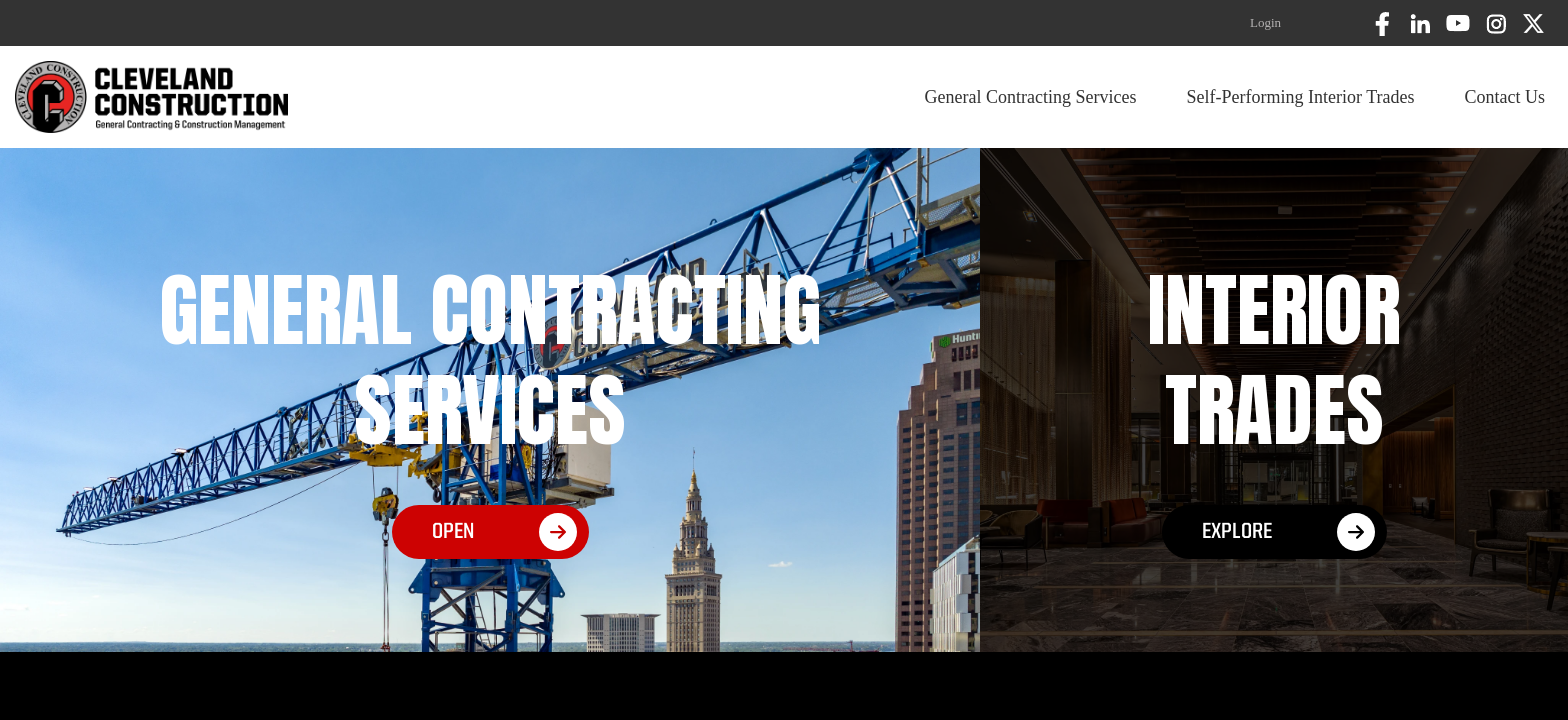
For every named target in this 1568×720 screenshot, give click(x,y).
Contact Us (1505, 97)
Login (1265, 22)
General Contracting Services (1031, 97)
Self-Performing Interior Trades (1301, 97)
